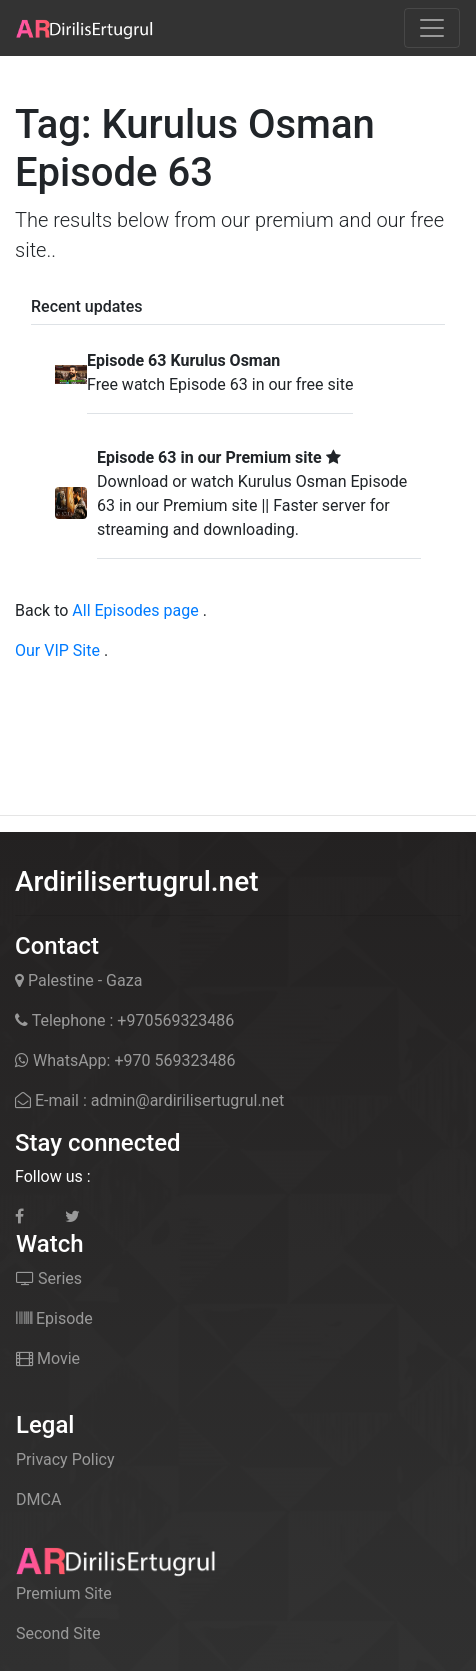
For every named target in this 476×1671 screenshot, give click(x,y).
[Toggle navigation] (432, 28)
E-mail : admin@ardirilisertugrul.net (149, 1100)
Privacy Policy (65, 1459)
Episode (54, 1318)
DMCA (38, 1499)
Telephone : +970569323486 (124, 1020)
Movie (48, 1358)
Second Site (58, 1633)
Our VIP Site (57, 650)
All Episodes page (135, 610)
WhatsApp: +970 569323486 (125, 1060)
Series (49, 1278)
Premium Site (64, 1593)
